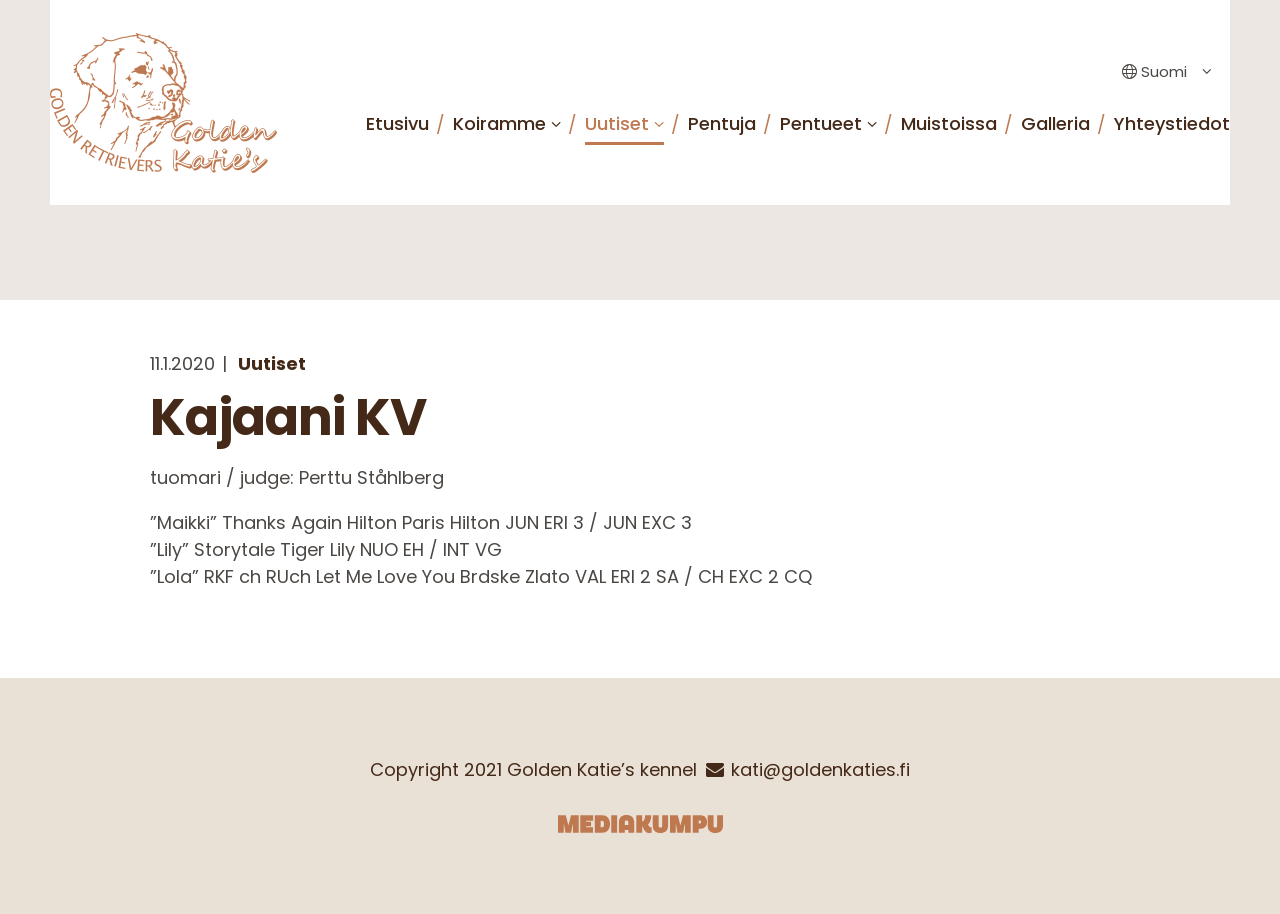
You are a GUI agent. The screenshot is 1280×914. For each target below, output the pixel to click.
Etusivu (397, 123)
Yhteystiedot (1172, 123)
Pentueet (821, 123)
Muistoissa (949, 123)
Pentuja (722, 123)
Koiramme (499, 123)
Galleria (1055, 123)
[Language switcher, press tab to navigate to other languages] (1162, 72)
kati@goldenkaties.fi (820, 769)
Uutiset (617, 123)
